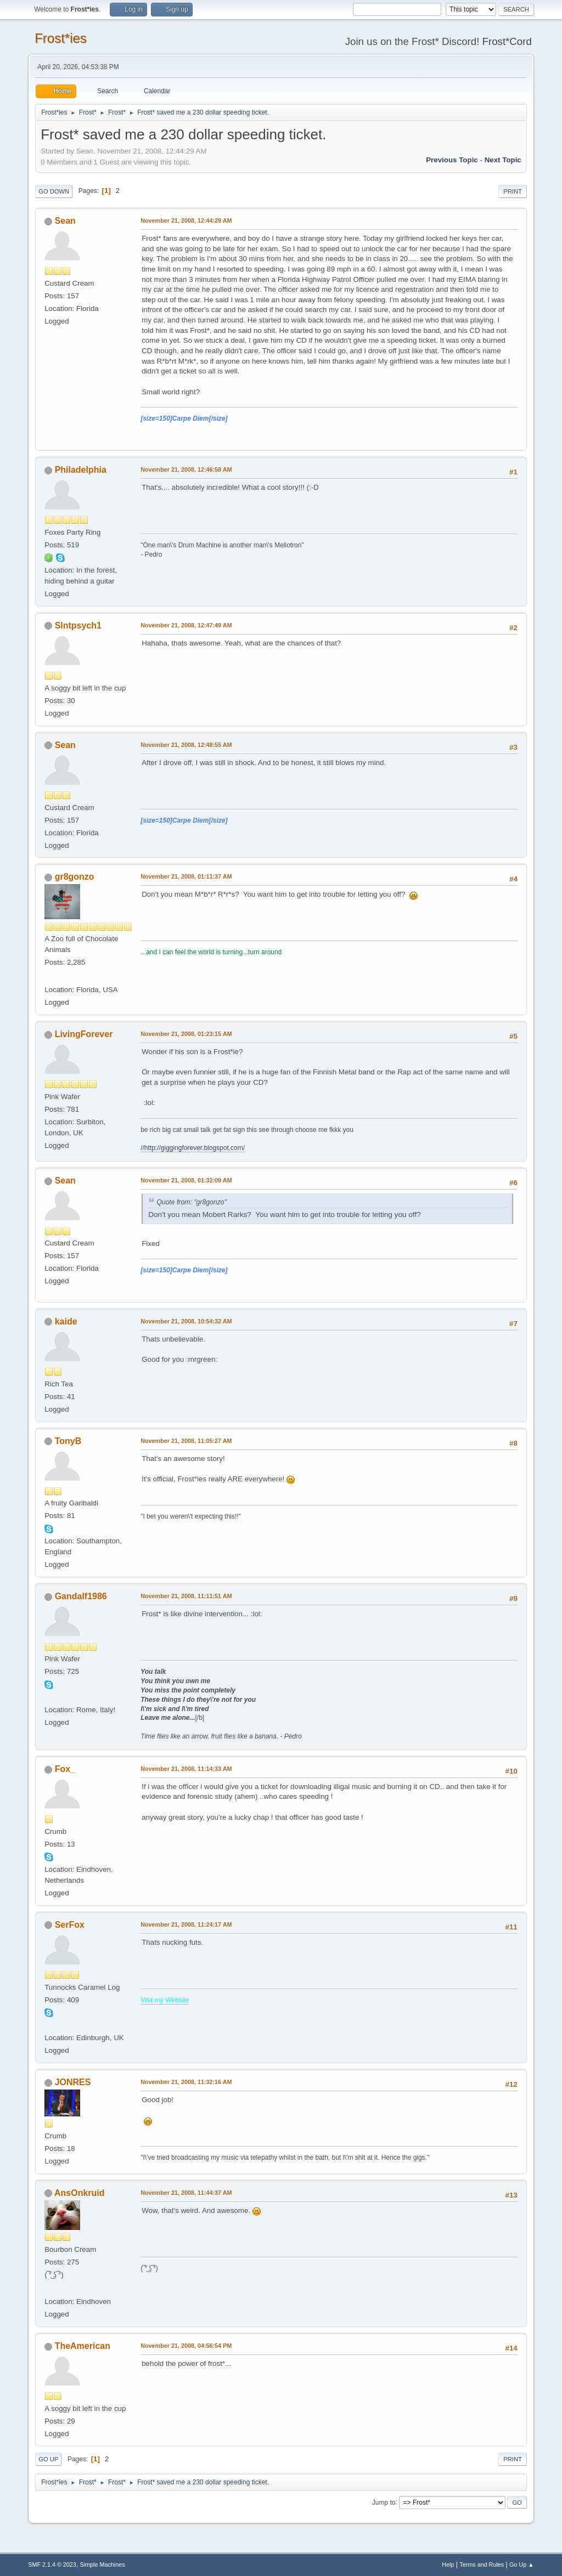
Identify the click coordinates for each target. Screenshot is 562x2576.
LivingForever (84, 1034)
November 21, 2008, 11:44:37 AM (186, 2192)
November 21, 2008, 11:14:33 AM (186, 1768)
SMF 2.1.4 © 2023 (52, 2564)
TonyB (68, 1441)
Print (512, 191)
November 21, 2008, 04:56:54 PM (186, 2345)
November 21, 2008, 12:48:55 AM (186, 744)
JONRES (73, 2082)
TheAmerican (82, 2346)
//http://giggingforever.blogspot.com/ (192, 1148)
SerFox (70, 1924)
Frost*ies (61, 38)
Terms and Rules (481, 2564)
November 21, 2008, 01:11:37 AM (186, 876)
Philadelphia (80, 469)
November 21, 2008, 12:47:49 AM (186, 625)
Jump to (384, 2502)
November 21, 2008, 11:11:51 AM (186, 1596)
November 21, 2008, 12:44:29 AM (186, 220)
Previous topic (452, 160)
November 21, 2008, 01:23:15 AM (186, 1034)
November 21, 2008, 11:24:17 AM (186, 1924)
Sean (65, 220)
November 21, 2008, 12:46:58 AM (186, 469)
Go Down (53, 191)
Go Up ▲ (521, 2564)
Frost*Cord (507, 41)
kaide (66, 1321)
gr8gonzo (74, 876)
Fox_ (65, 1769)
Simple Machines (102, 2564)
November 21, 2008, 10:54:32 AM (186, 1321)
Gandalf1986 (81, 1596)
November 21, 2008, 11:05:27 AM (186, 1440)
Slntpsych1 (78, 625)
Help (448, 2564)
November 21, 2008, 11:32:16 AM (186, 2082)
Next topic (503, 160)
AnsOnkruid (79, 2193)
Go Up (48, 2459)
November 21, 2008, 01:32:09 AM (186, 1180)
